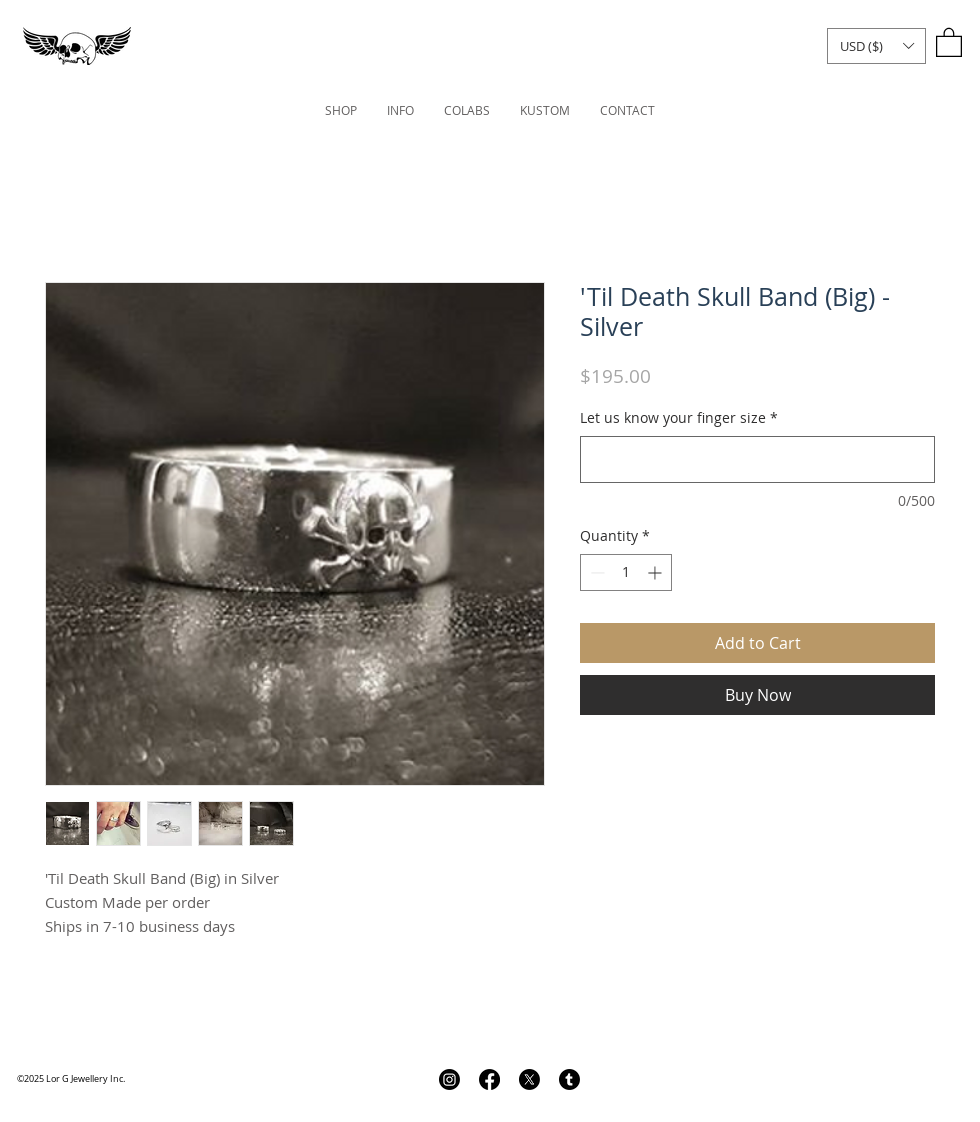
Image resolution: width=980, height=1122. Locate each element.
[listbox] (876, 46)
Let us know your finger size (679, 417)
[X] (529, 1079)
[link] (949, 41)
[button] (876, 46)
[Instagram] (449, 1079)
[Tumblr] (569, 1079)
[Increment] (656, 572)
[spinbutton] (626, 572)
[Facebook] (489, 1079)
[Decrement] (595, 572)
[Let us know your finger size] (757, 459)
